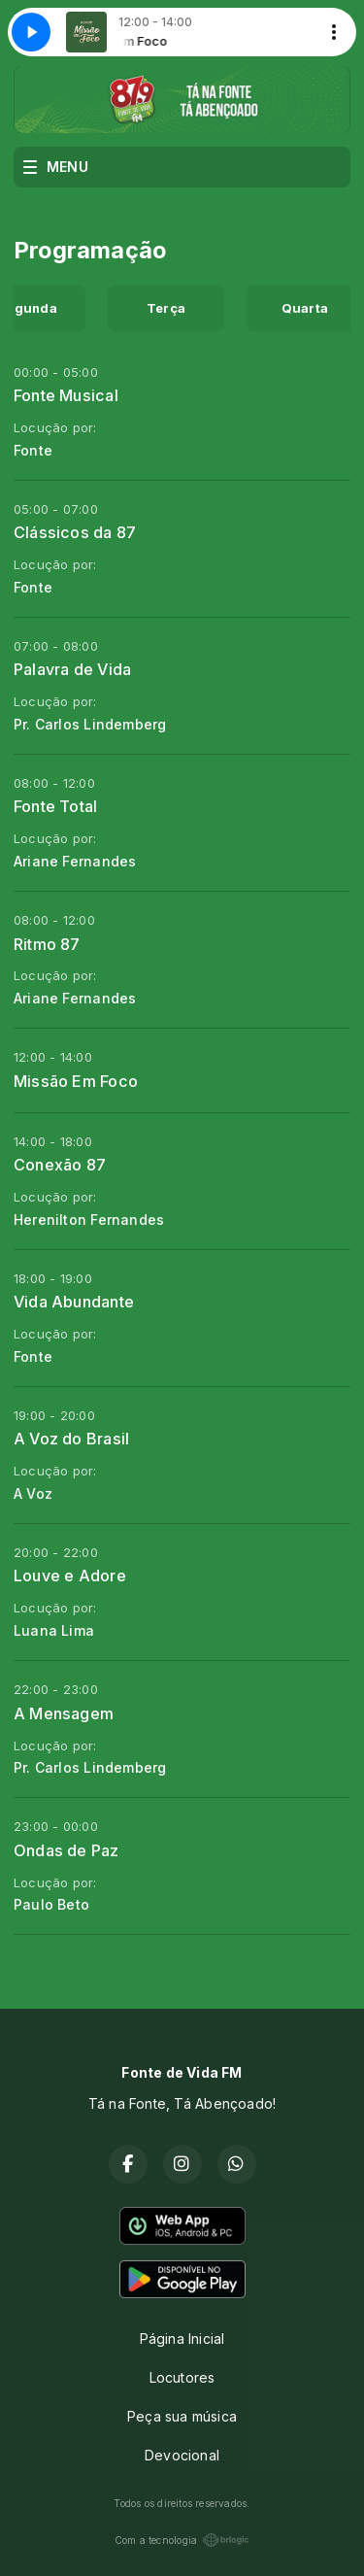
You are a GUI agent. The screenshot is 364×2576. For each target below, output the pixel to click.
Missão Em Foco (76, 1081)
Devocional (182, 2455)
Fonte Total (55, 806)
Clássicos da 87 (75, 532)
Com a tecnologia (182, 2540)
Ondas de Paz (66, 1850)
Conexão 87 (60, 1164)
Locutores (182, 2377)
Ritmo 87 (47, 944)
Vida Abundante (74, 1301)
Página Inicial (182, 2338)
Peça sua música (182, 2416)
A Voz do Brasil (71, 1438)
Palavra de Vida (72, 669)
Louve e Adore (70, 1575)
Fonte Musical (66, 395)
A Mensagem (64, 1713)
